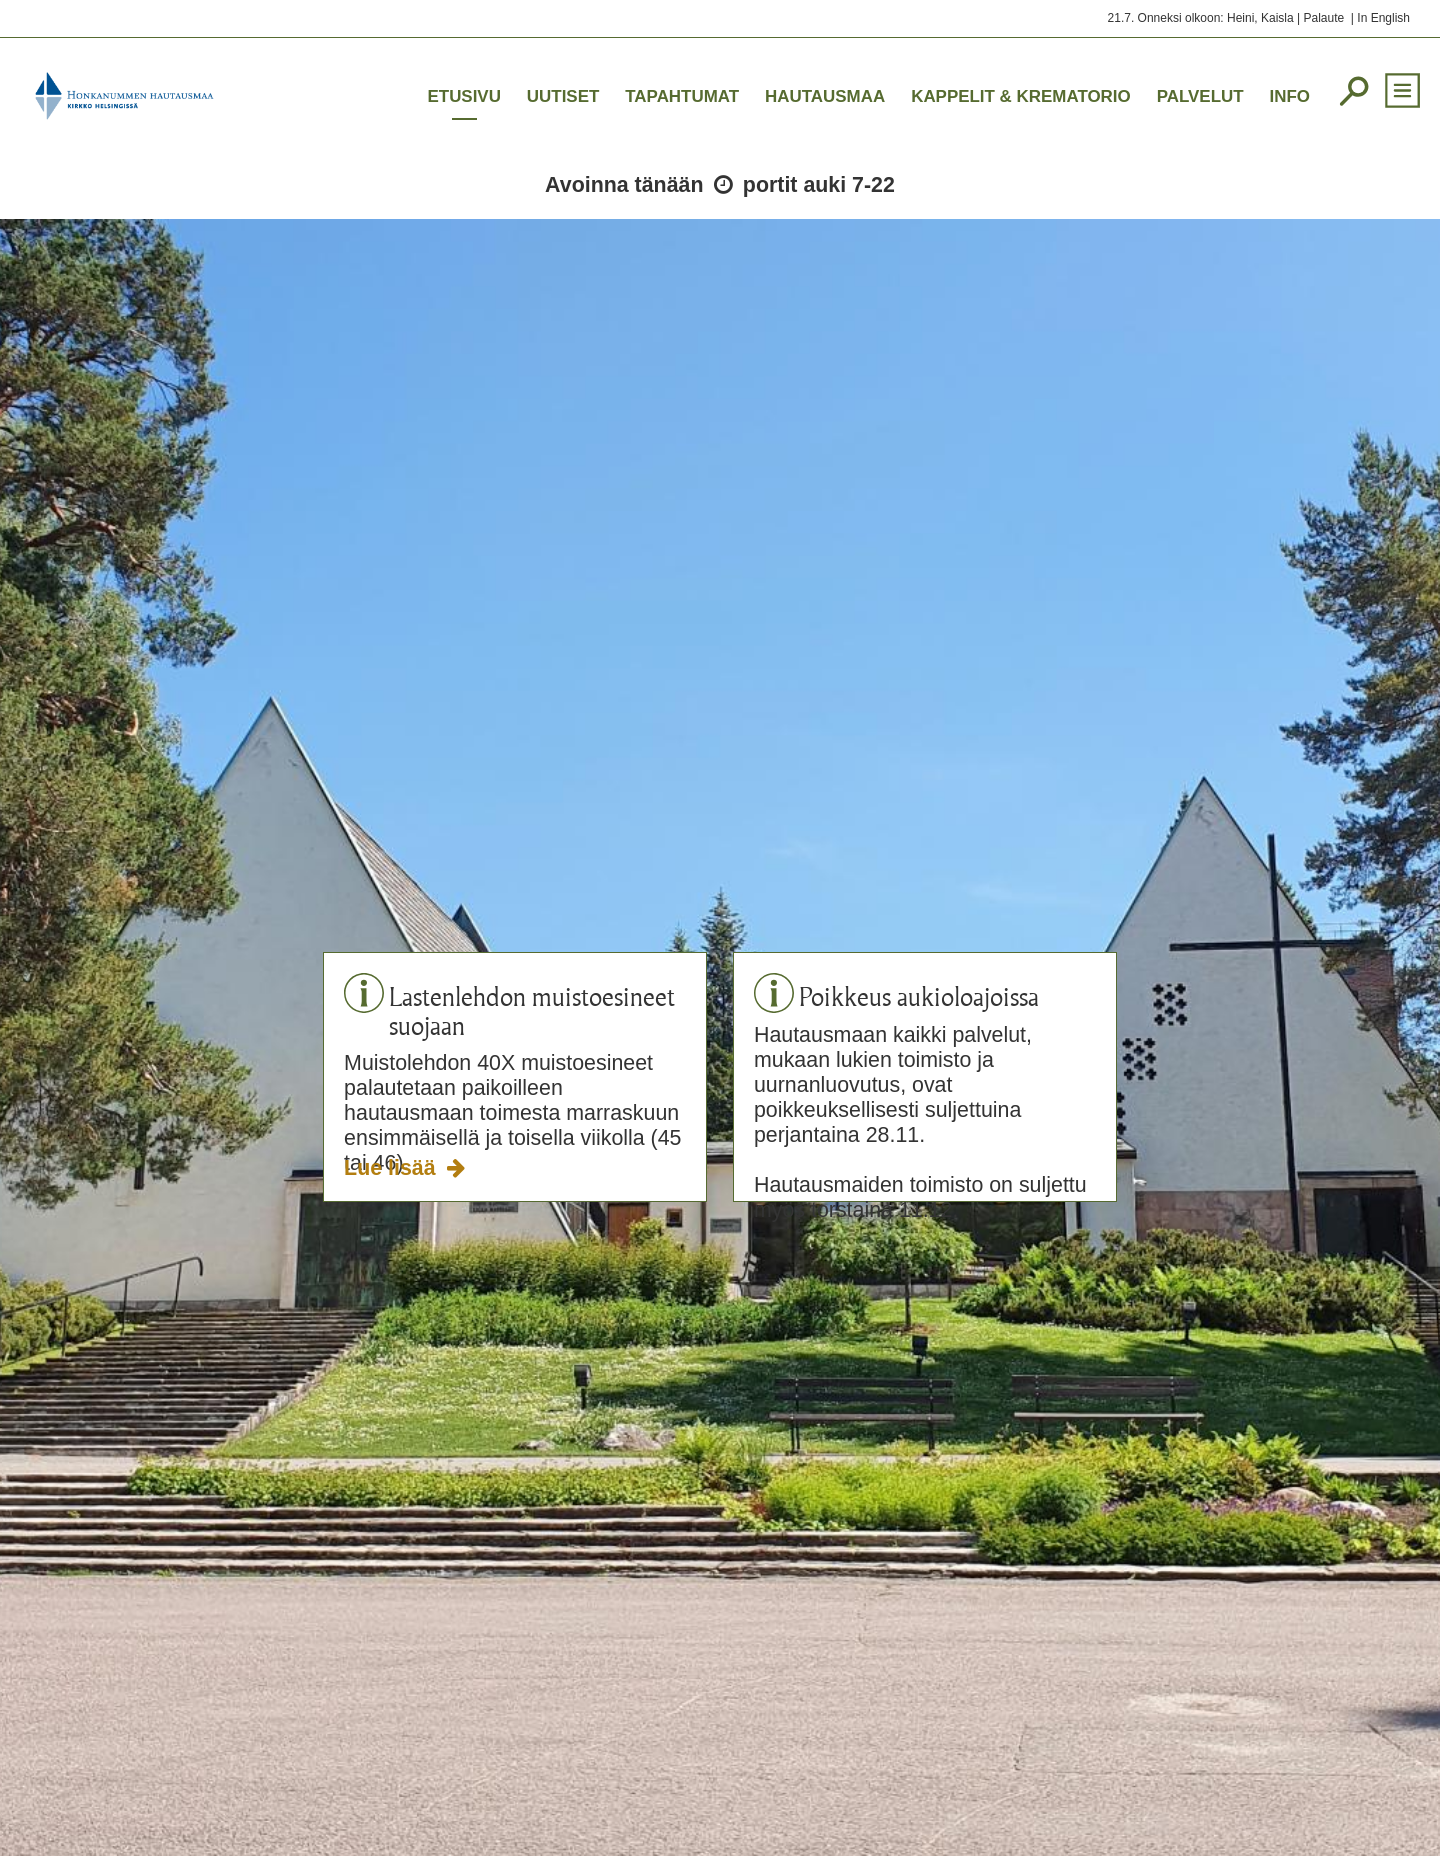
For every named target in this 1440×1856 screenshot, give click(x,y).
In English (1383, 18)
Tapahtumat (682, 96)
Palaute (1323, 18)
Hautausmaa (825, 96)
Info (1290, 96)
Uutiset (563, 96)
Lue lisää (392, 1168)
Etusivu (463, 96)
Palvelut (1200, 96)
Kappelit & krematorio (1021, 96)
